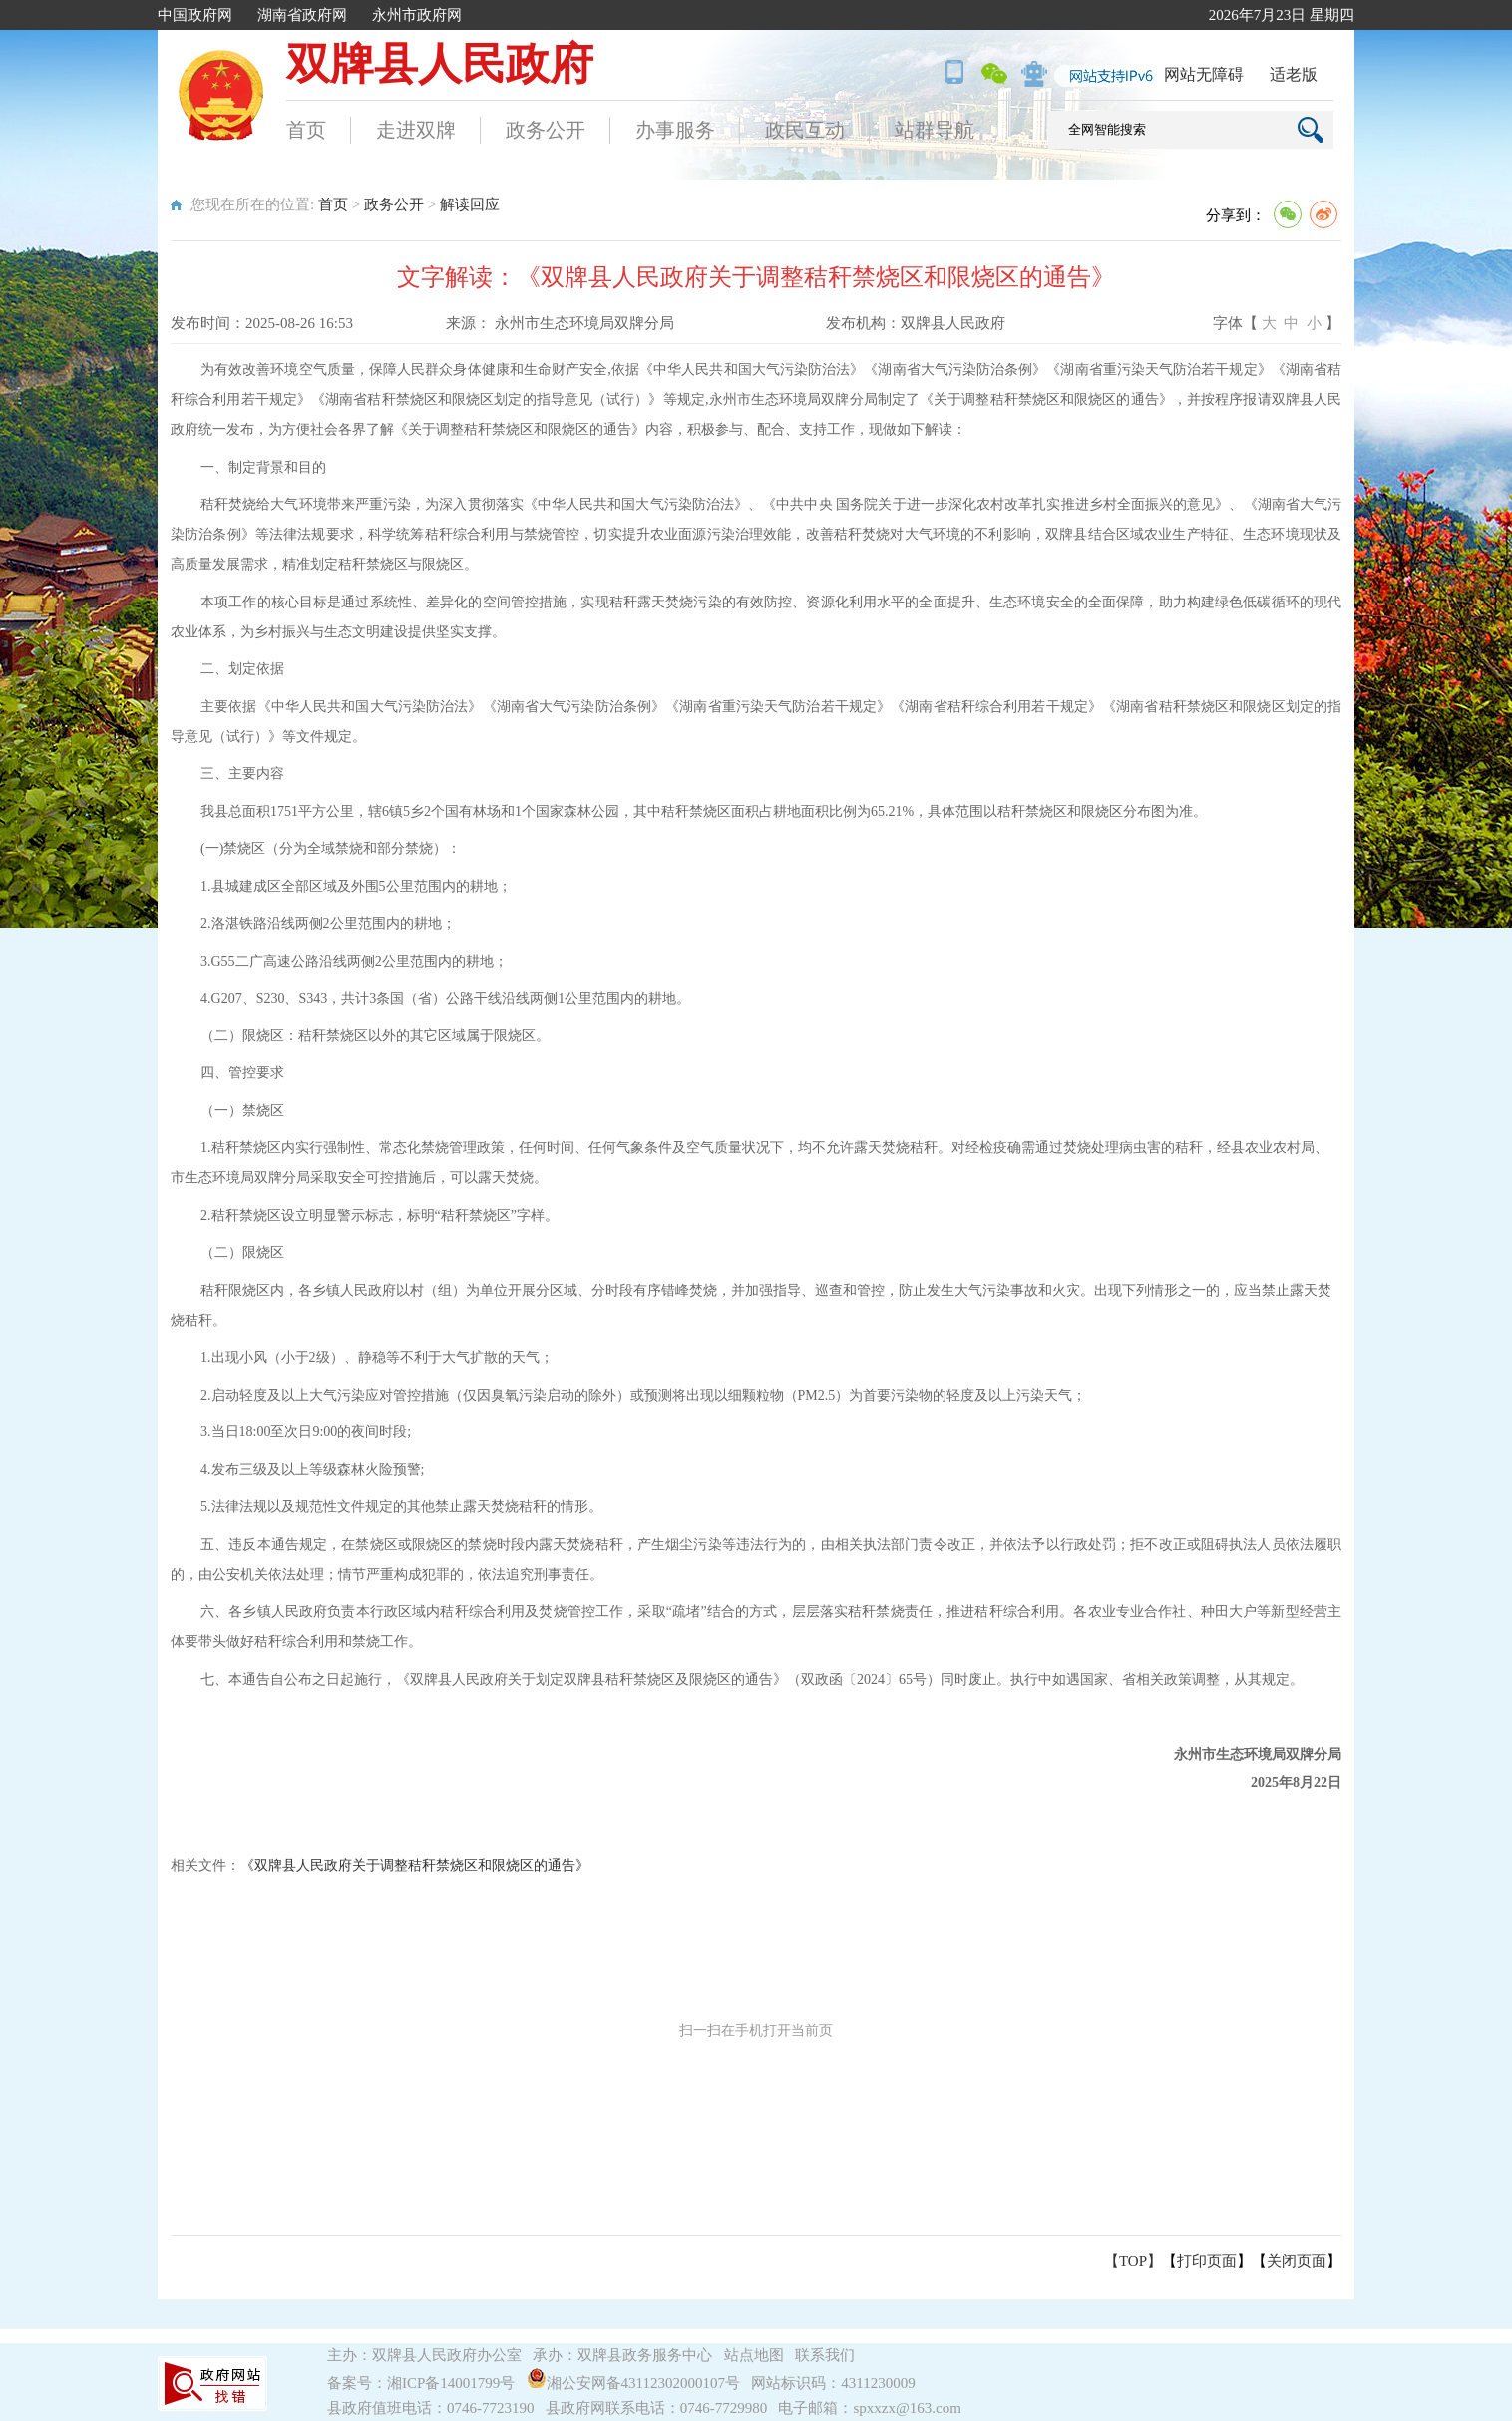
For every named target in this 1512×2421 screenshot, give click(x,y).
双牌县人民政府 (439, 64)
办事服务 (675, 130)
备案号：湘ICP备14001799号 (421, 2383)
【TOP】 (1133, 2261)
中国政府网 (195, 15)
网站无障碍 (1204, 74)
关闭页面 (1296, 2261)
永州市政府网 (417, 15)
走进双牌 (416, 130)
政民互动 (805, 130)
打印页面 (1207, 2261)
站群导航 (934, 130)
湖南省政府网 (302, 15)
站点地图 (754, 2355)
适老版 (1294, 74)
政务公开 (545, 130)
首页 (306, 130)
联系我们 (825, 2355)
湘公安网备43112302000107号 (637, 2383)
